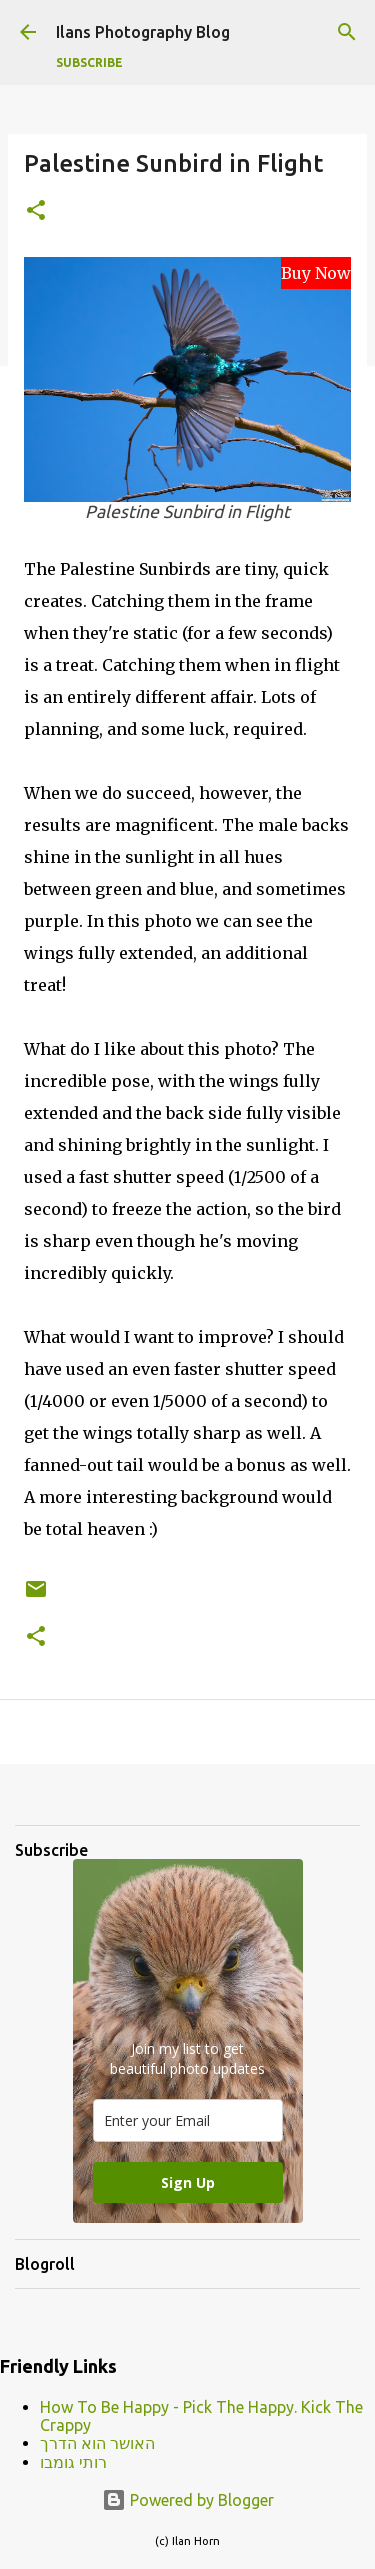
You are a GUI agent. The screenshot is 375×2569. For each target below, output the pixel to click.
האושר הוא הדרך (97, 2443)
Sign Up (188, 2182)
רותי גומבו (73, 2462)
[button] (36, 211)
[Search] (347, 32)
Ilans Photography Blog (143, 32)
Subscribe (89, 62)
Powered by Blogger (188, 2500)
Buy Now (316, 273)
